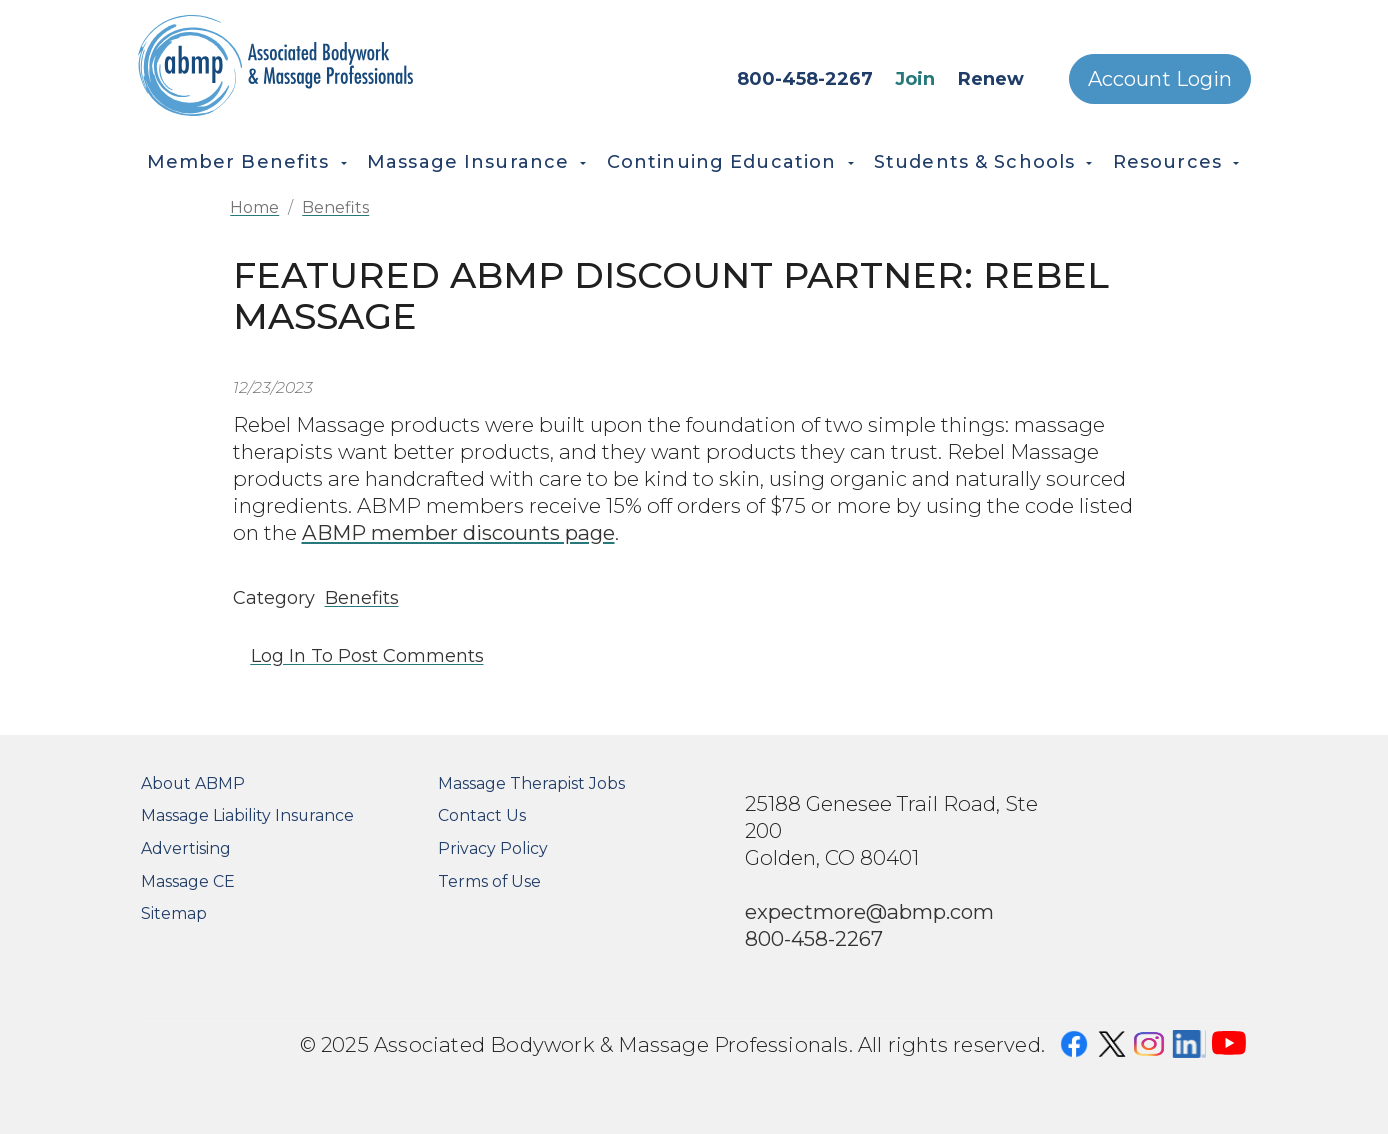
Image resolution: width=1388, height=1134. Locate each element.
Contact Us (482, 815)
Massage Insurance (468, 162)
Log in (278, 656)
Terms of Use (489, 881)
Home (254, 207)
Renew (991, 79)
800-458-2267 (805, 79)
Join (915, 79)
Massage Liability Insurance (247, 815)
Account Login (1160, 79)
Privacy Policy (493, 848)
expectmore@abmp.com (869, 911)
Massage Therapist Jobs (531, 783)
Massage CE (188, 881)
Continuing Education (722, 162)
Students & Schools (974, 162)
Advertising (186, 848)
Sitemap (174, 913)
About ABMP (193, 783)
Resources (1167, 162)
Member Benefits (238, 162)
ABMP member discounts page (458, 532)
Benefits (335, 207)
